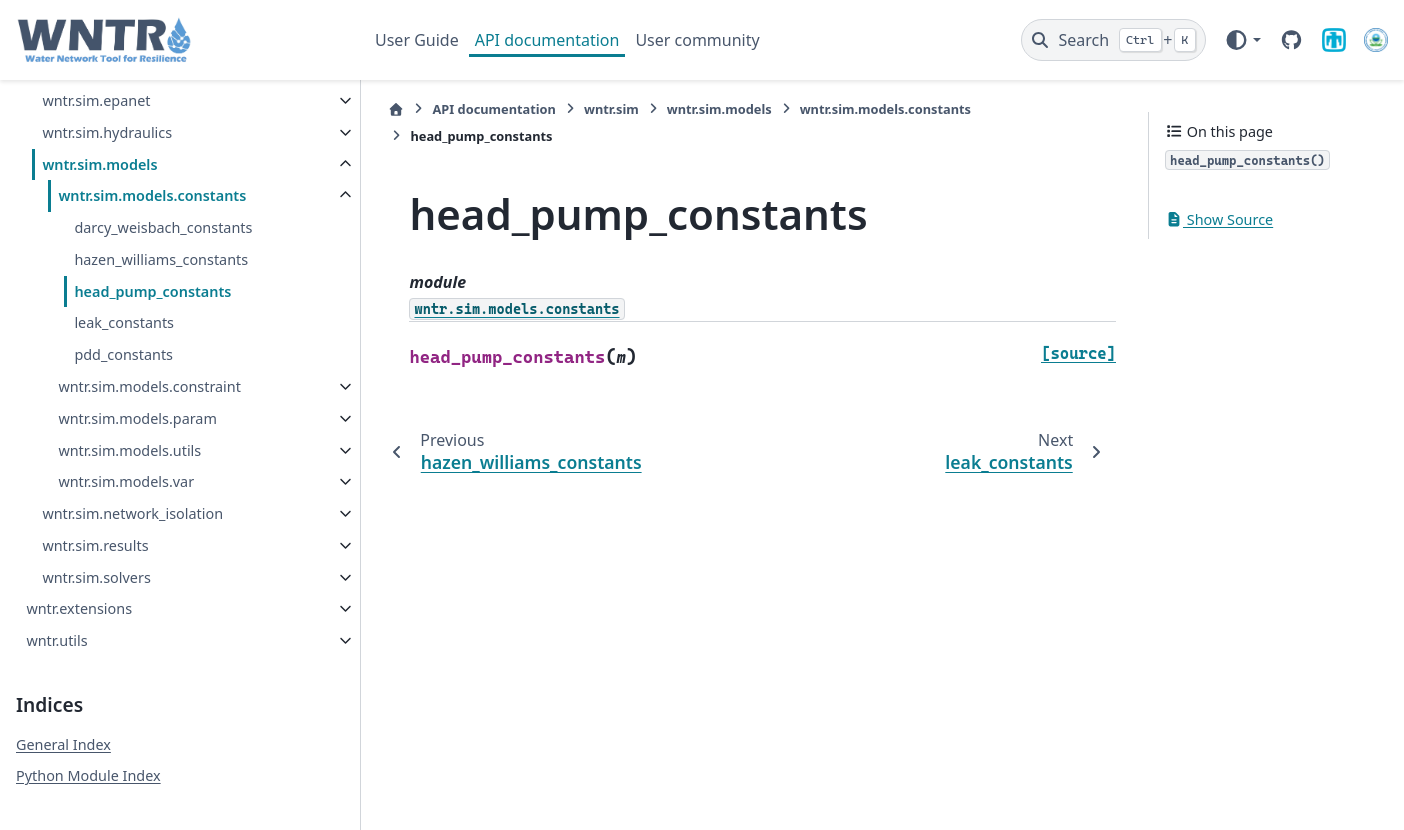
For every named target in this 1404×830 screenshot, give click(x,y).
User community (697, 40)
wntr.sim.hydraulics (107, 132)
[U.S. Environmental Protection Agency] (1376, 40)
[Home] (386, 109)
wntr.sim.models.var (126, 481)
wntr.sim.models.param (137, 418)
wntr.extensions (79, 608)
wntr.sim (600, 109)
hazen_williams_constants (161, 259)
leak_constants (124, 322)
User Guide (417, 40)
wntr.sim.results (95, 545)
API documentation (547, 40)
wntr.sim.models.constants (152, 195)
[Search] (1113, 40)
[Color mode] (1242, 40)
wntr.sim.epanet (96, 100)
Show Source (1219, 219)
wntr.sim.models (99, 164)
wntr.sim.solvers (96, 577)
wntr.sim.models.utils (129, 450)
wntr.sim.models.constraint (149, 386)
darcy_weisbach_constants (163, 227)
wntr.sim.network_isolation (132, 513)
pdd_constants (123, 354)
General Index (63, 744)
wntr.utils (56, 640)
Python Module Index (88, 775)
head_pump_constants (152, 291)
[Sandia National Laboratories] (1334, 40)
